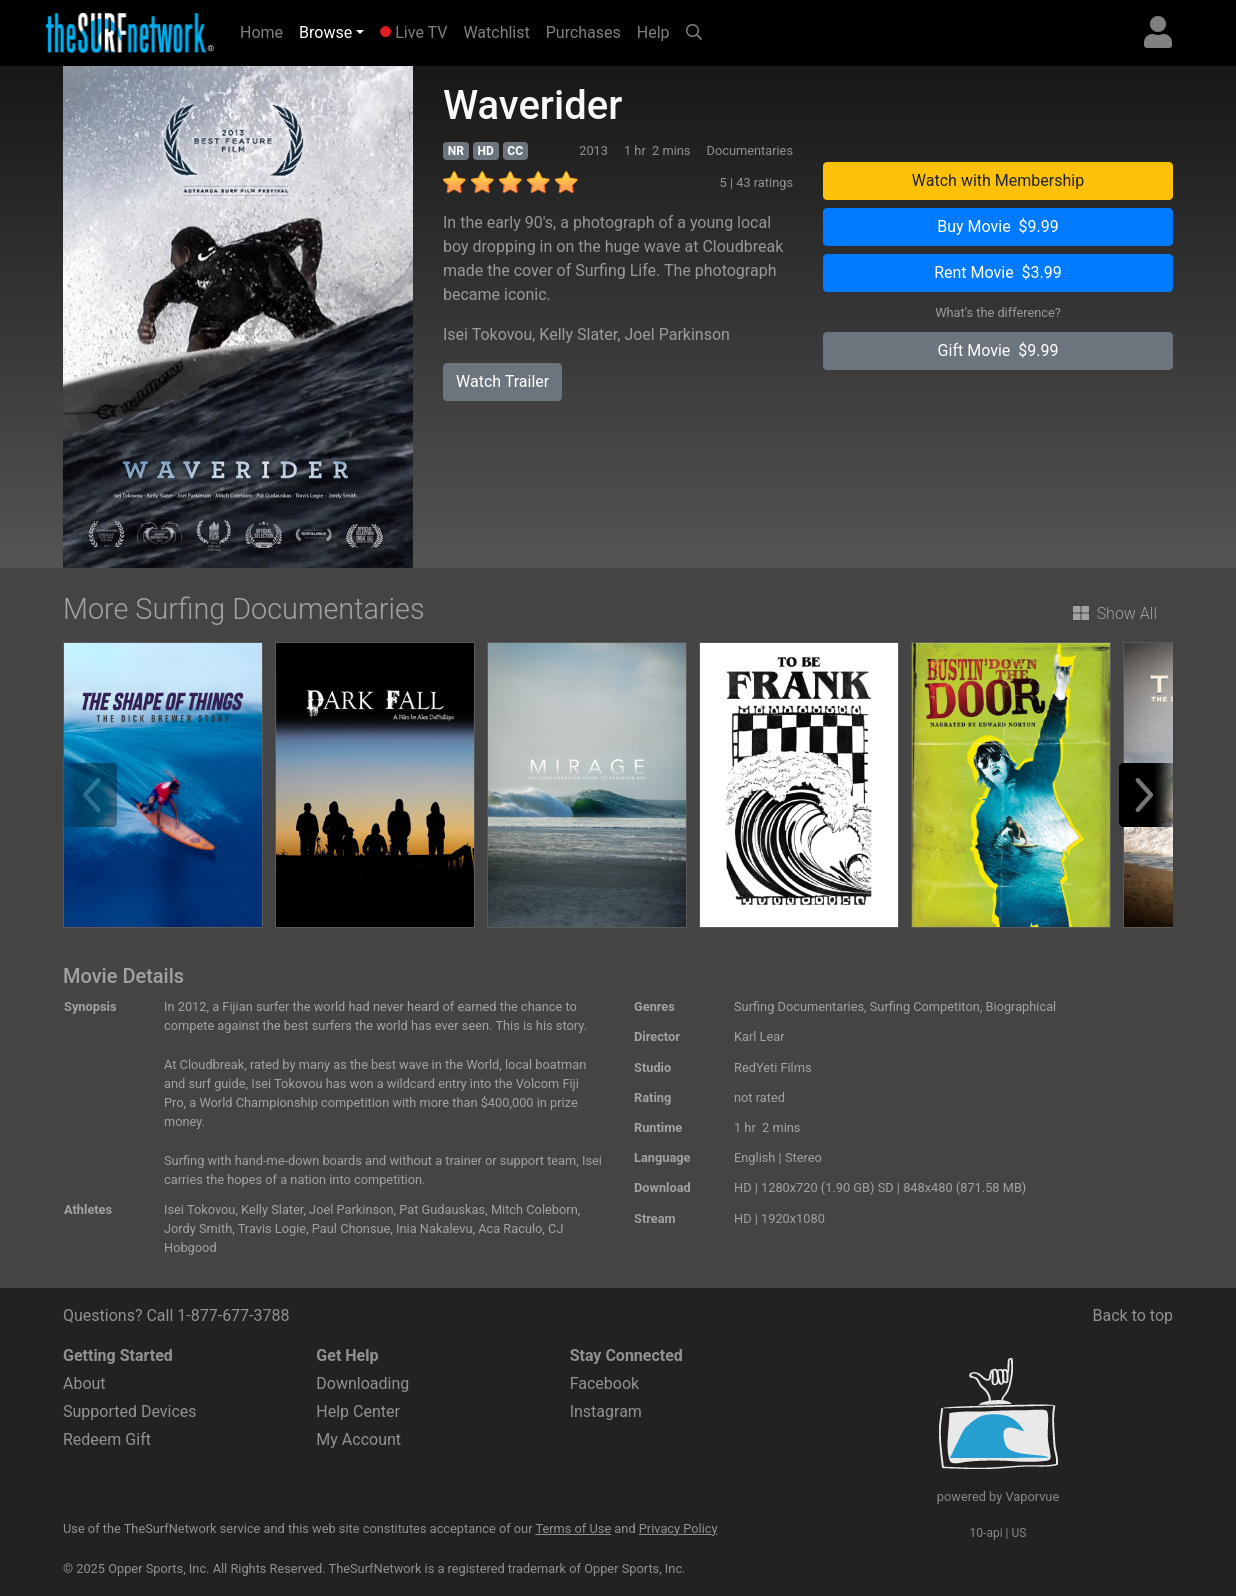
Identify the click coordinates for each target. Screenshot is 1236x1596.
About (84, 1383)
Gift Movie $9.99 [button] (998, 350)
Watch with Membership (998, 180)
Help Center (358, 1411)
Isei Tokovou (487, 334)
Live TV (413, 32)
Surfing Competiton (925, 1006)
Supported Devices (130, 1411)
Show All (1115, 613)
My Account (358, 1439)
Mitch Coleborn (534, 1209)
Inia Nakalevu (434, 1228)
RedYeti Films (773, 1067)
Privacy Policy (678, 1528)
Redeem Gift (107, 1439)
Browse (325, 32)
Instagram (606, 1411)
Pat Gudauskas (442, 1209)
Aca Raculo (510, 1228)
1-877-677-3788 (233, 1315)
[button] (1151, 795)
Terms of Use (573, 1528)
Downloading (362, 1383)
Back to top (1133, 1315)
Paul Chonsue (351, 1228)
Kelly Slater (578, 334)
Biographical (1021, 1006)
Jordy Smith (198, 1228)
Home (265, 31)
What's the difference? (998, 312)
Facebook (604, 1383)
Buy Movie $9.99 (998, 226)
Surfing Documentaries (799, 1006)
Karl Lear (759, 1036)
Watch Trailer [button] (502, 381)
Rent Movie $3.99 (998, 272)
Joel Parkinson (676, 334)
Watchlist (496, 32)
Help (653, 32)
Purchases (583, 32)
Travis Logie (272, 1228)
